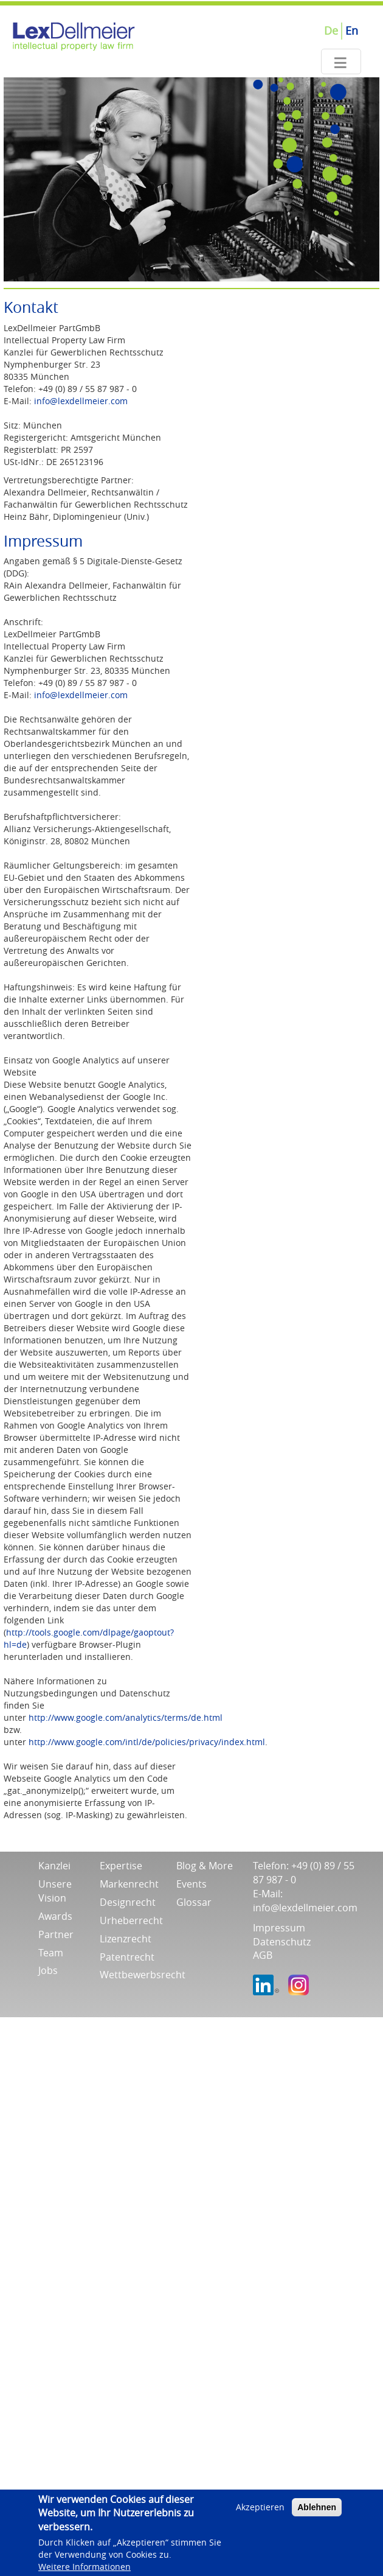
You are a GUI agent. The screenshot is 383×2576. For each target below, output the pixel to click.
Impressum (279, 1927)
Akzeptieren (260, 2507)
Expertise (121, 1865)
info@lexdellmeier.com (81, 401)
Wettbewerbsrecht (142, 1974)
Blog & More (204, 1865)
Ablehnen (316, 2507)
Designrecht (128, 1902)
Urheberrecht (131, 1920)
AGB (262, 1955)
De (331, 30)
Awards (55, 1916)
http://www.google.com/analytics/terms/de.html (126, 1717)
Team (50, 1952)
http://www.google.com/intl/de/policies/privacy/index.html (147, 1742)
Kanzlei (54, 1865)
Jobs (48, 1970)
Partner (56, 1934)
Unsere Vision (55, 1891)
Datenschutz (282, 1941)
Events (191, 1884)
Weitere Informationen (84, 2566)
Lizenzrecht (125, 1938)
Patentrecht (127, 1957)
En (351, 30)
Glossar (194, 1902)
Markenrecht (129, 1884)
